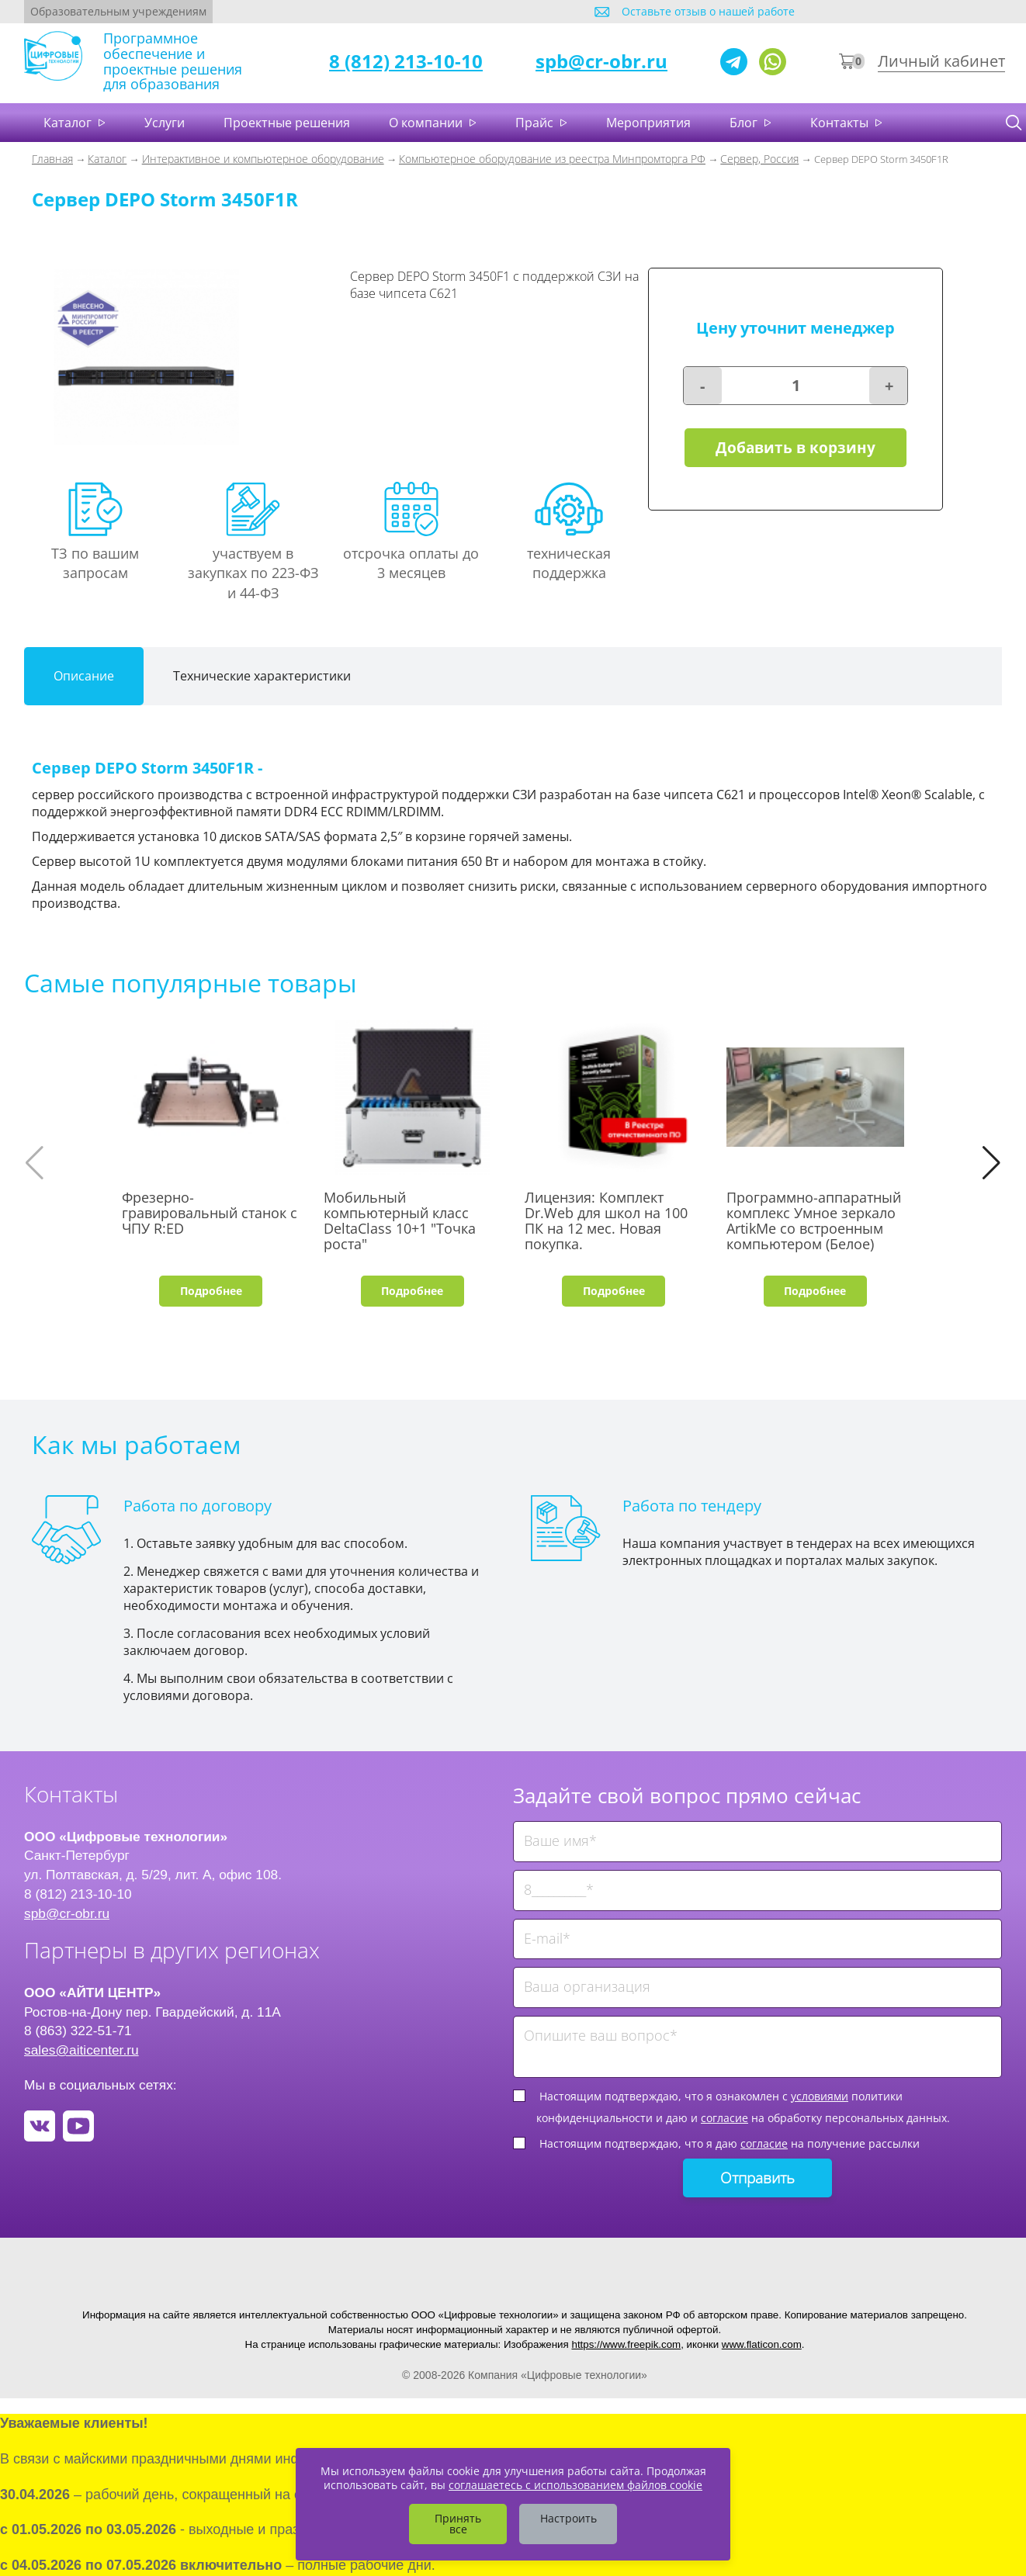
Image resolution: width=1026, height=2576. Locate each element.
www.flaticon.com (762, 2344)
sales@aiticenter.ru (81, 2050)
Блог (745, 122)
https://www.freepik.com (626, 2344)
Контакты (841, 122)
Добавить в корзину (795, 448)
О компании (427, 122)
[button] (991, 1163)
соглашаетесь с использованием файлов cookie (575, 2484)
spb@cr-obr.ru (601, 61)
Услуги (164, 122)
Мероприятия (648, 122)
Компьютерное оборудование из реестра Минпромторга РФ (552, 158)
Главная (52, 158)
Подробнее (211, 1290)
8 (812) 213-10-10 (406, 61)
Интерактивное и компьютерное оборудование (263, 158)
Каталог (69, 122)
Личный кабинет (941, 60)
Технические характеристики (262, 675)
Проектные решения (287, 122)
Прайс (535, 122)
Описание (84, 675)
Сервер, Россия (759, 158)
